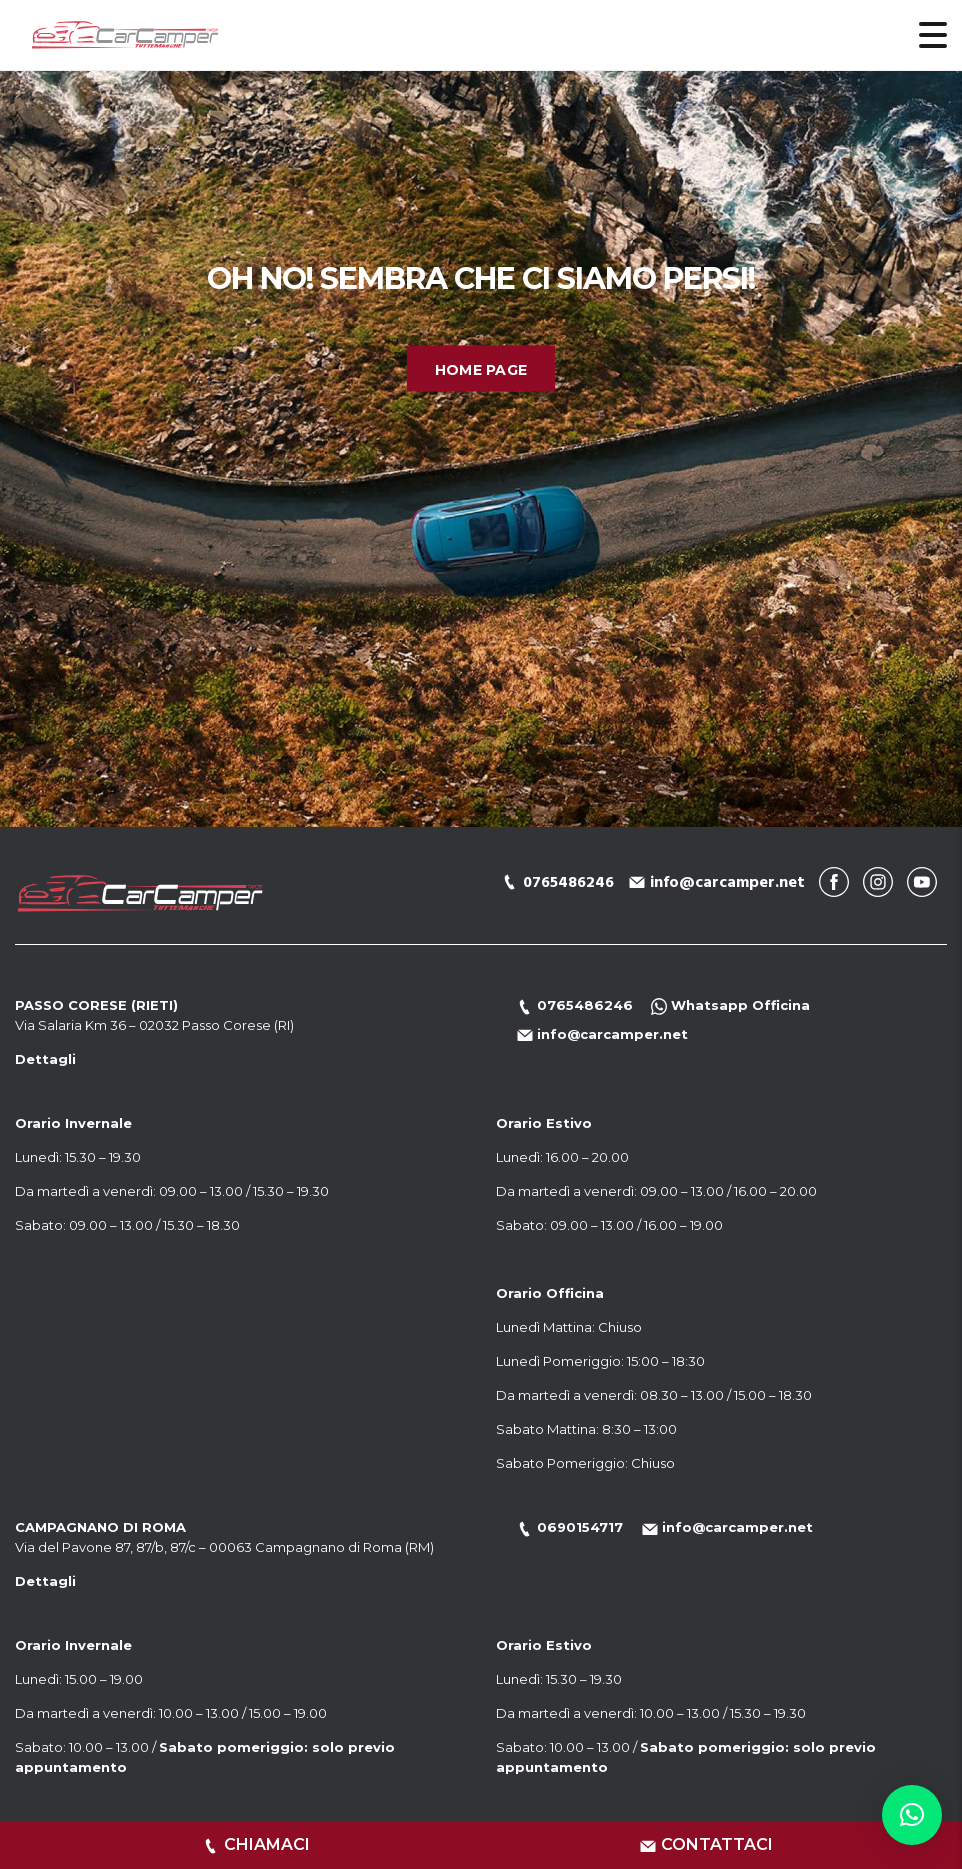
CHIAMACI (267, 1844)
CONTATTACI (717, 1844)
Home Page (481, 369)
